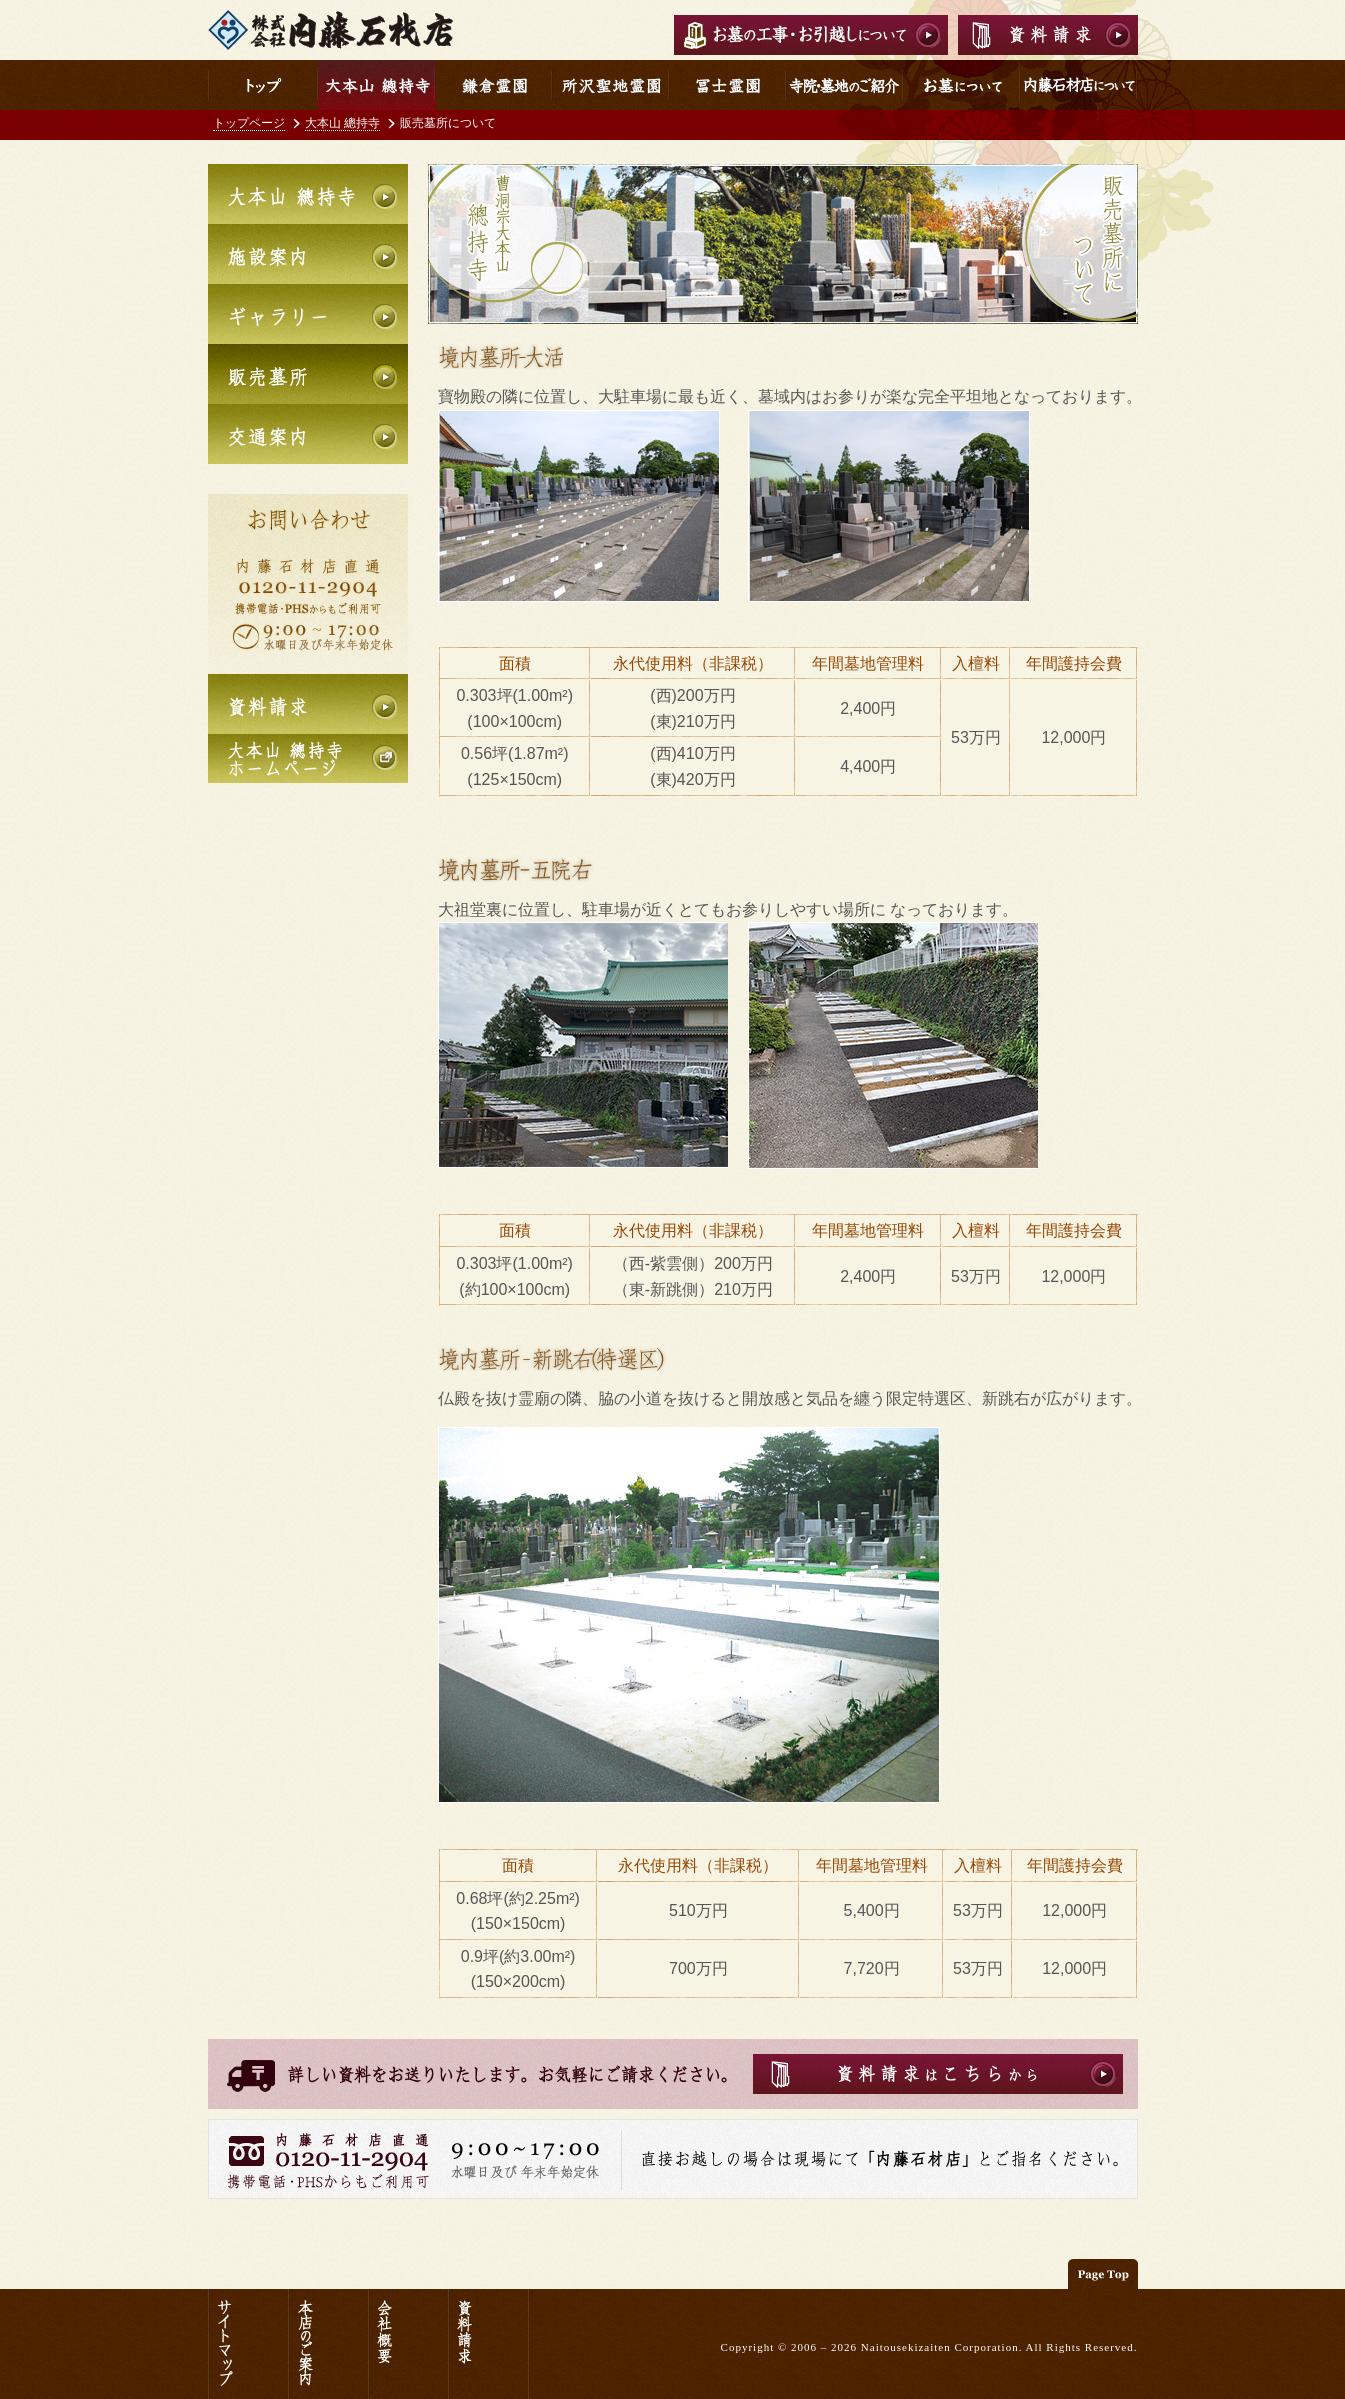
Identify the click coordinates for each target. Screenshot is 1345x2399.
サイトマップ (248, 2344)
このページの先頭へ (1103, 2274)
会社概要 (408, 2344)
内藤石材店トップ (263, 85)
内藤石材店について (1079, 85)
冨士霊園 (728, 85)
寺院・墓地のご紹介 (851, 85)
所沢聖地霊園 (611, 85)
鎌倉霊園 (494, 85)
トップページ (249, 123)
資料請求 (1048, 35)
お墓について (962, 85)
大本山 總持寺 (342, 123)
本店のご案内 (328, 2344)
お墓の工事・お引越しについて (811, 35)
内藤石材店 (331, 30)
